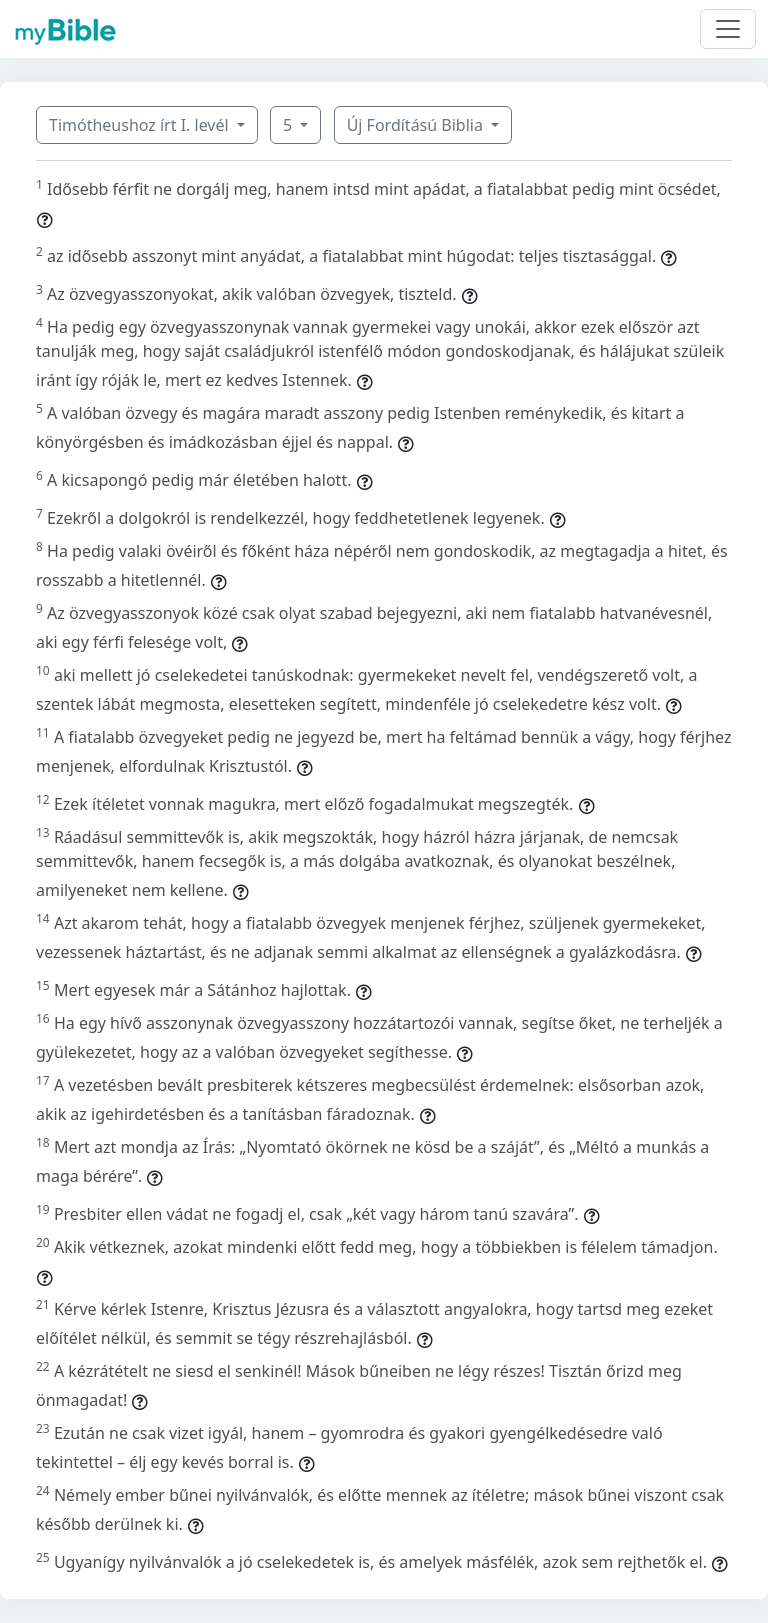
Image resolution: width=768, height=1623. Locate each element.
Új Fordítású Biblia (417, 125)
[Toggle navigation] (728, 29)
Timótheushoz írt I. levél (141, 125)
